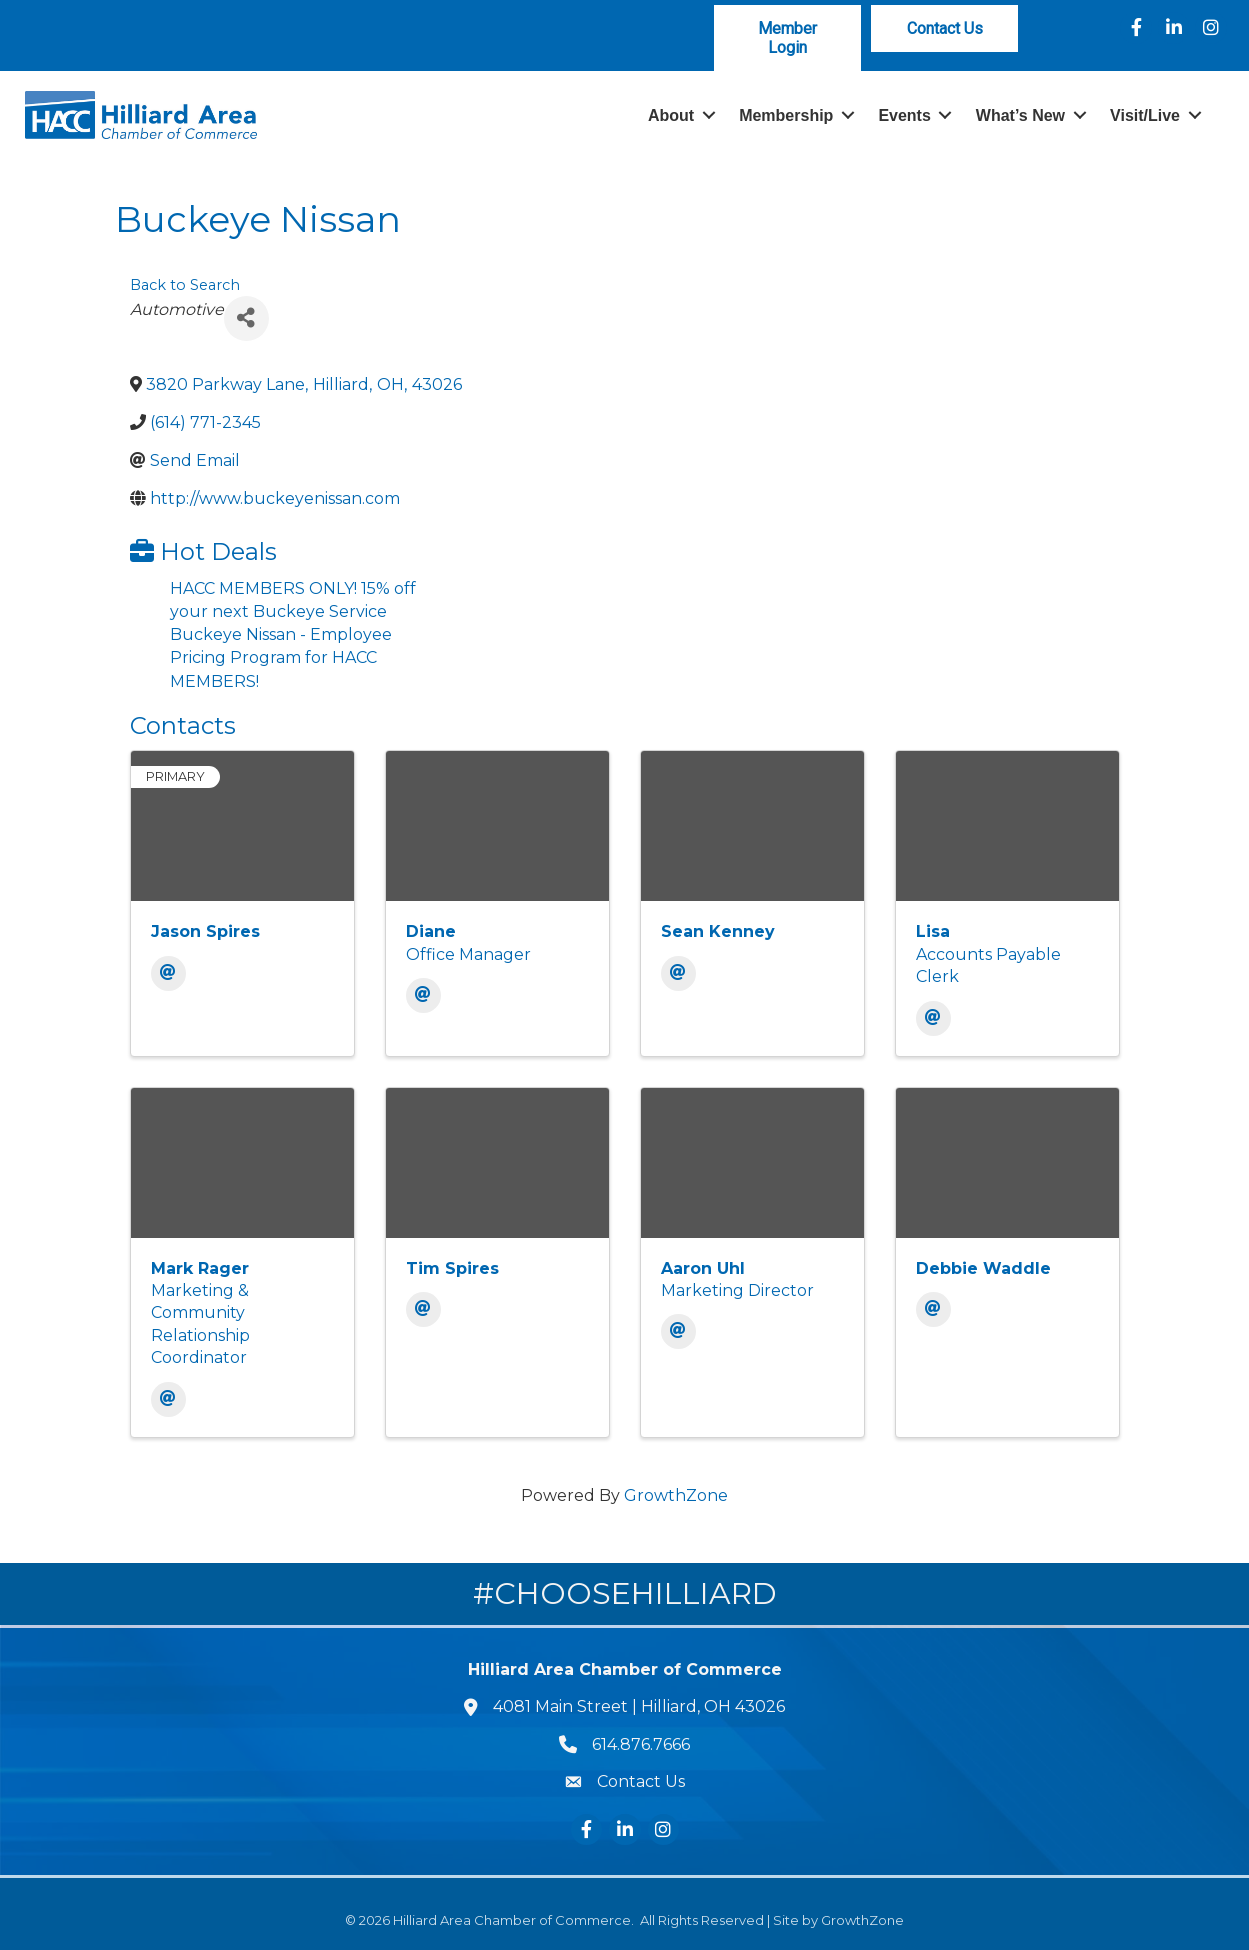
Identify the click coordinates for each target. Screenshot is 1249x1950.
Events (904, 115)
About (671, 115)
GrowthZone (676, 1495)
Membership (786, 115)
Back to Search (185, 285)
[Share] (246, 318)
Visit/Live (1145, 115)
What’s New (1020, 115)
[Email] (168, 973)
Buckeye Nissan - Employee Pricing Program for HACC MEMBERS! (281, 657)
